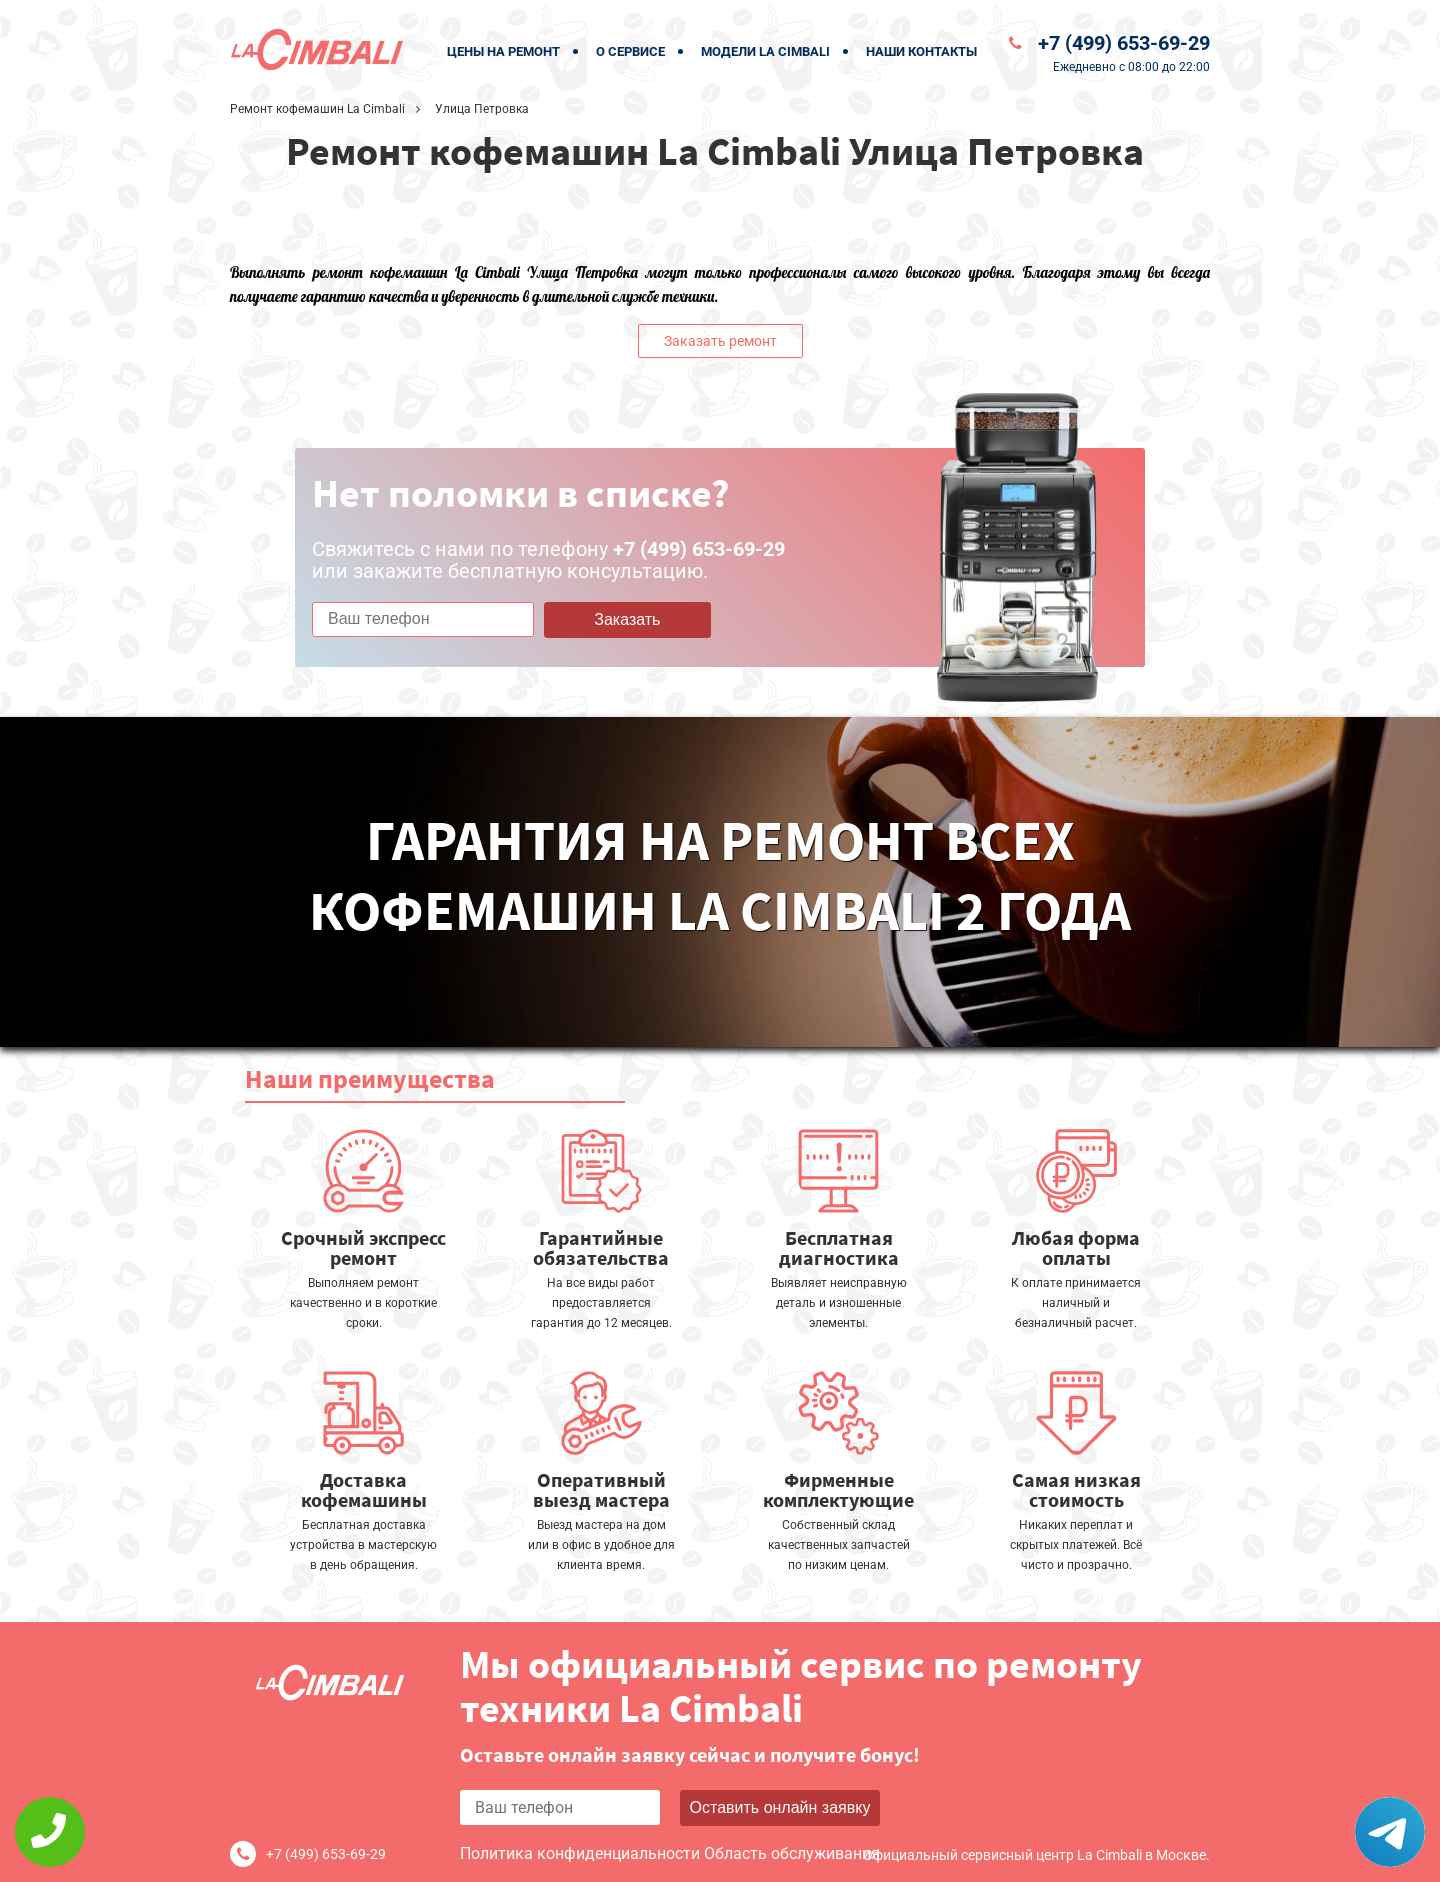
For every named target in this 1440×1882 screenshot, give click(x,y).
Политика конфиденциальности (580, 1853)
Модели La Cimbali (765, 51)
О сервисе (630, 51)
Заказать (627, 619)
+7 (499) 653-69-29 (1124, 43)
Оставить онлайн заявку (780, 1807)
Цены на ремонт (503, 51)
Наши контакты (921, 51)
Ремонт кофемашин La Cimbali (317, 109)
